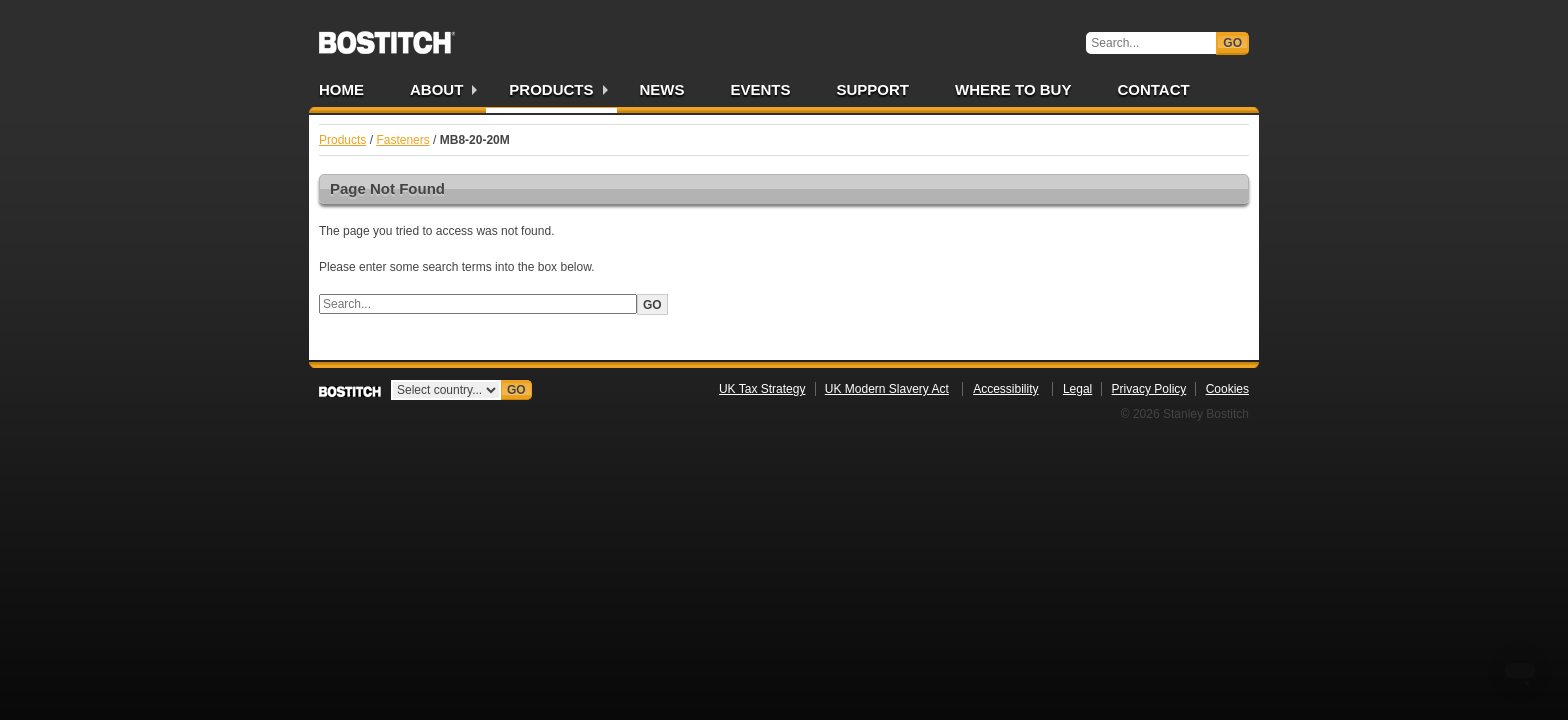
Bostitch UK (387, 36)
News (662, 89)
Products (551, 89)
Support (873, 89)
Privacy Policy (1149, 389)
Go (1232, 43)
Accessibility (1005, 389)
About (436, 89)
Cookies (1227, 389)
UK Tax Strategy (762, 389)
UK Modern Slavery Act (887, 389)
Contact (1153, 89)
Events (761, 89)
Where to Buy (1013, 89)
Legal (1077, 389)
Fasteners (402, 140)
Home (341, 89)
